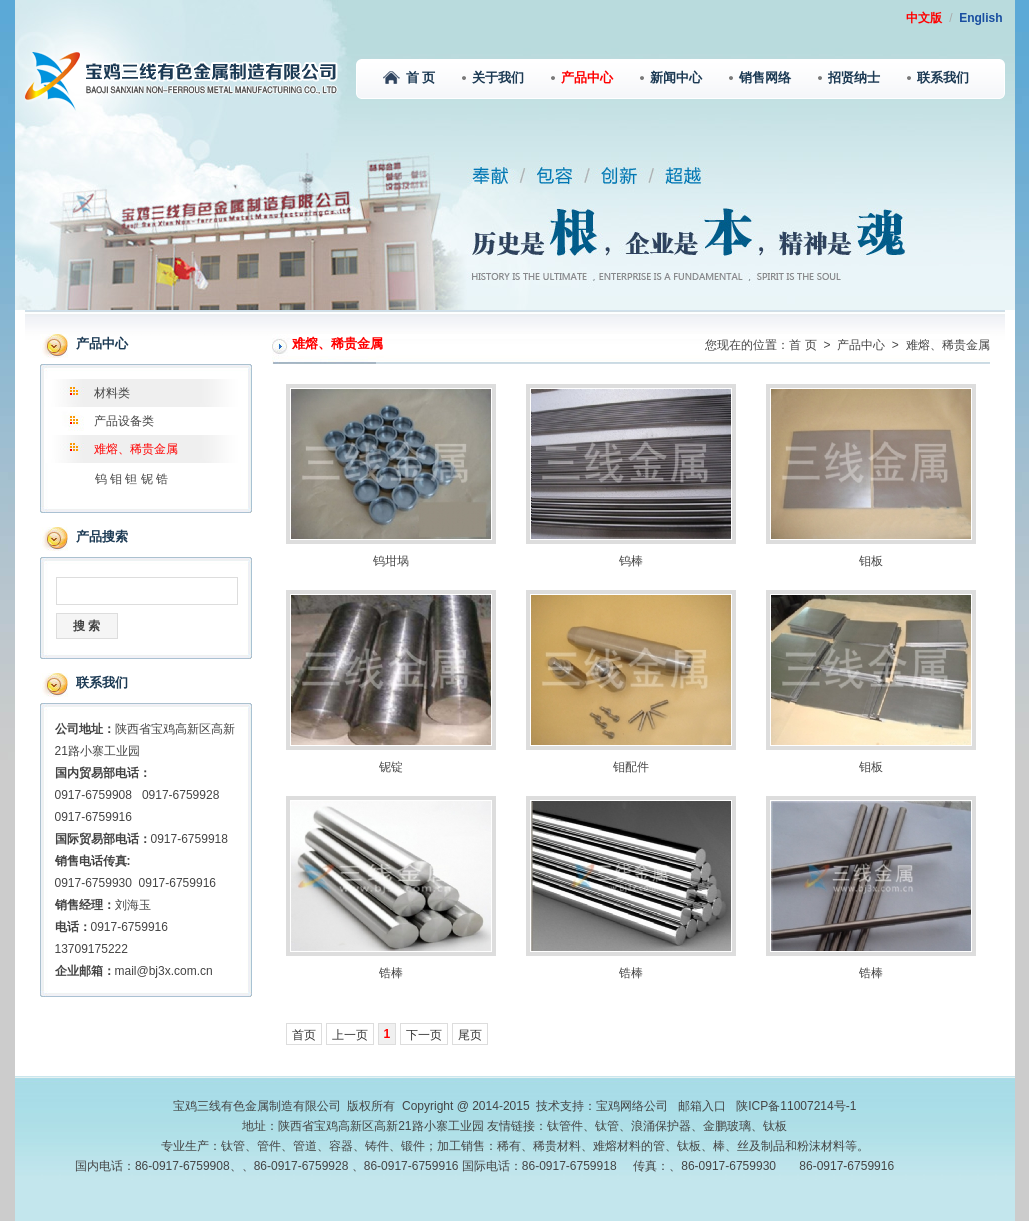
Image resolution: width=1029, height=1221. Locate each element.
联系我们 (938, 77)
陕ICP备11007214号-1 (796, 1106)
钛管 (607, 1126)
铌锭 (391, 767)
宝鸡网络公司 (632, 1106)
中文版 (924, 18)
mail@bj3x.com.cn (164, 971)
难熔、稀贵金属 (136, 449)
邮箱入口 (702, 1106)
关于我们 (493, 77)
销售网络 (760, 77)
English (980, 18)
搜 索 (86, 626)
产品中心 (582, 77)
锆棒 (391, 973)
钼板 (871, 561)
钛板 (775, 1126)
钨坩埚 (391, 561)
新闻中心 (671, 77)
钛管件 (565, 1126)
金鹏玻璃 (727, 1126)
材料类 (112, 393)
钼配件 (631, 767)
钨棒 (631, 561)
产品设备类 (124, 421)
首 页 (409, 77)
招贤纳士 (849, 77)
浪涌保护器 (661, 1126)
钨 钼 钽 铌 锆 (131, 479)
